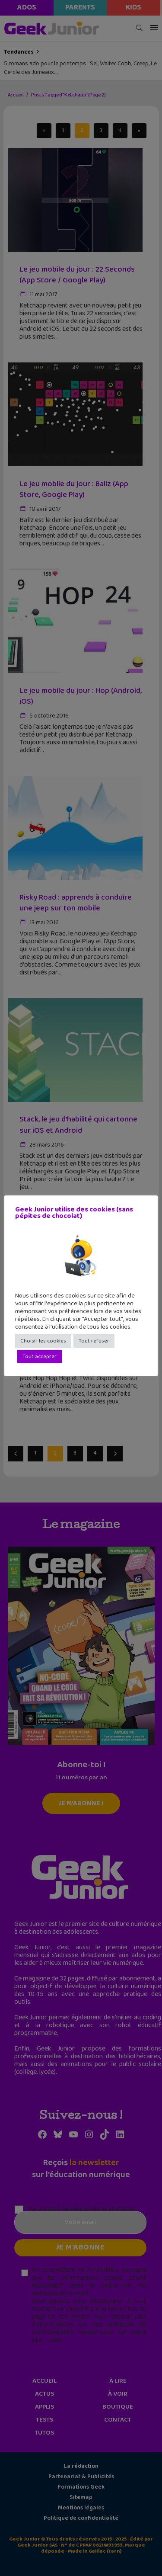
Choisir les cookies (43, 1341)
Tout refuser (94, 1341)
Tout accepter (39, 1356)
